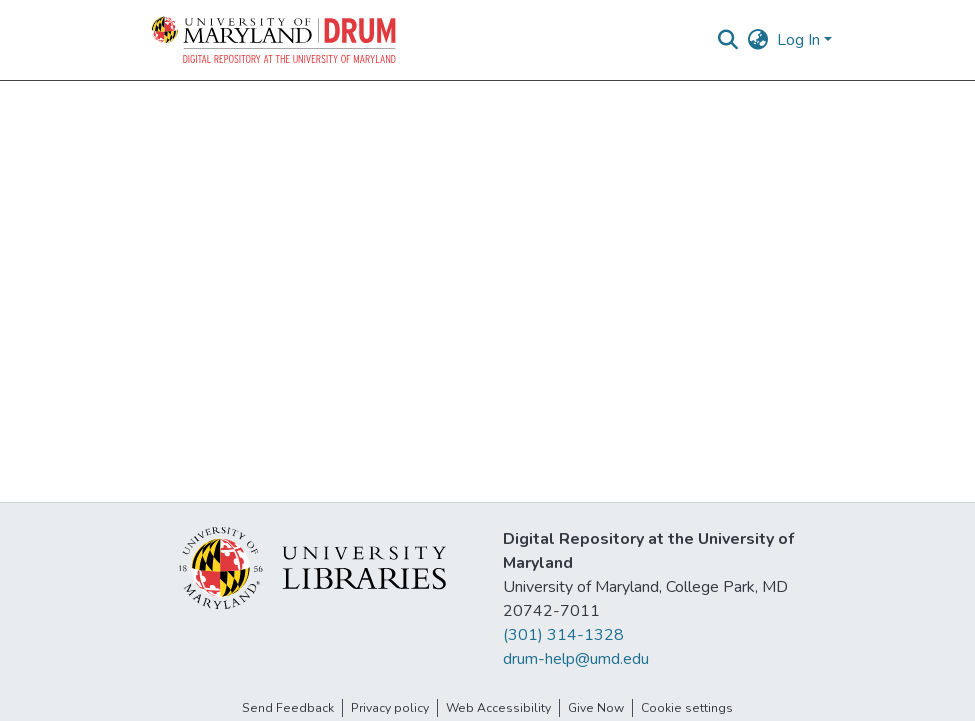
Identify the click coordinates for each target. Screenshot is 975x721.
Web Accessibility (498, 708)
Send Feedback (288, 708)
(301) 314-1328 (563, 635)
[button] (275, 40)
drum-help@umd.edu (576, 659)
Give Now (596, 708)
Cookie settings (687, 708)
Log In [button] (800, 40)
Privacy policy (390, 708)
